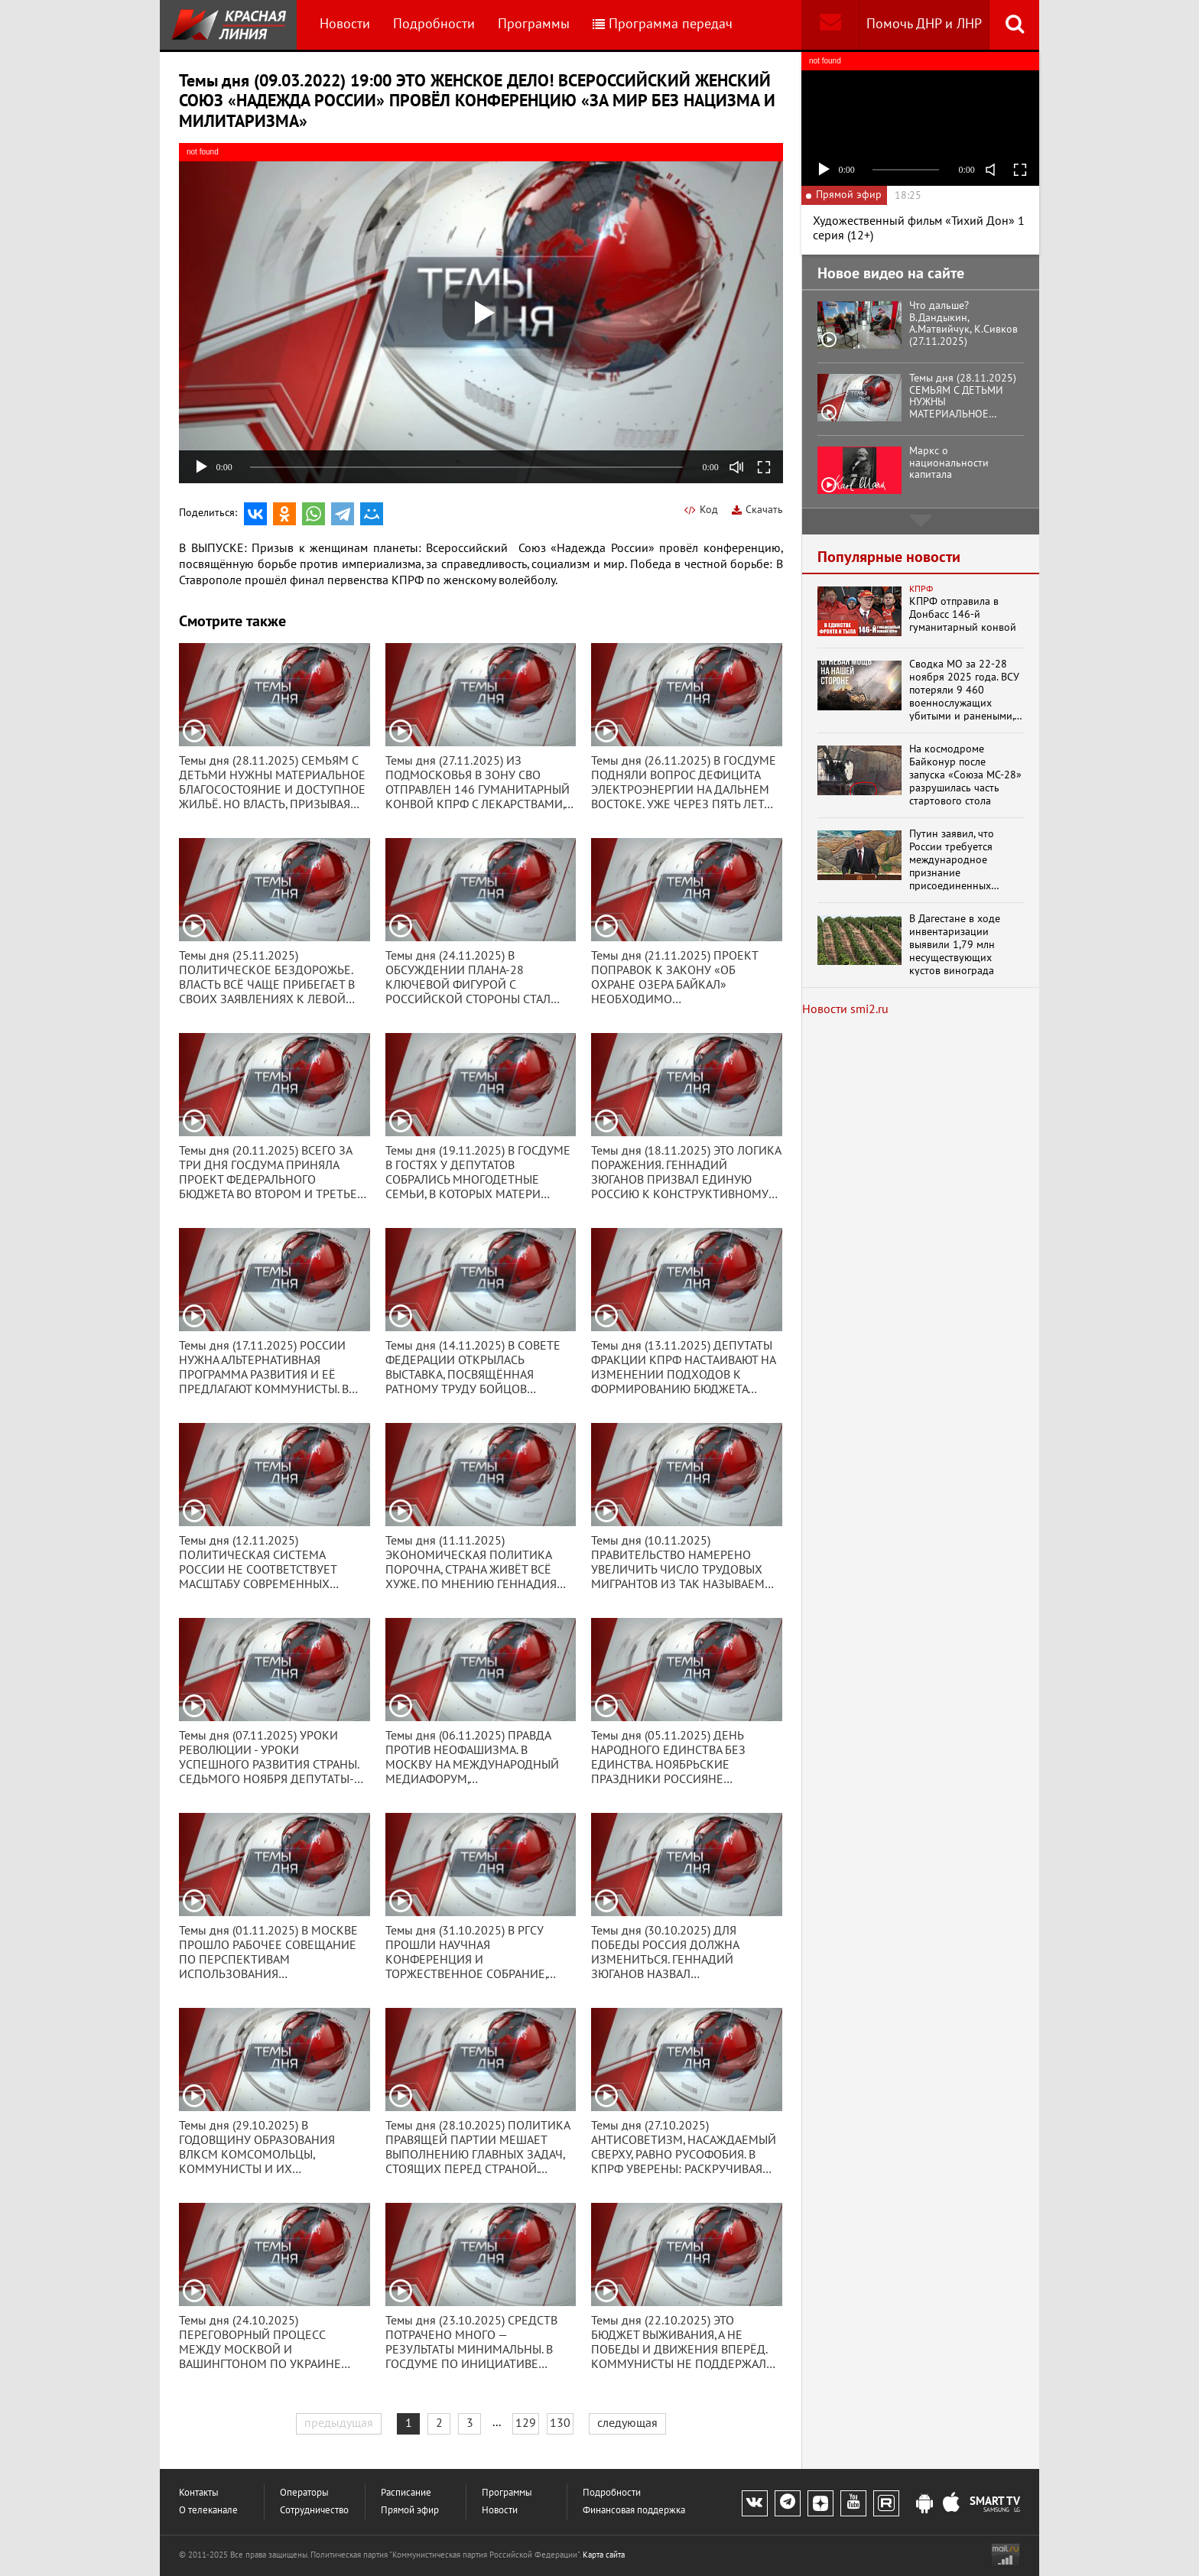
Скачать (757, 509)
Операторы (304, 2493)
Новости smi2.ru (845, 1009)
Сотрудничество (314, 2511)
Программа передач (663, 24)
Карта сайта (604, 2555)
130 (560, 2423)
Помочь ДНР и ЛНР (924, 24)
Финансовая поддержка (634, 2511)
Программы (534, 24)
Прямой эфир (410, 2511)
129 (525, 2423)
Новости (345, 24)
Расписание (406, 2493)
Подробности (434, 24)
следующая (627, 2423)
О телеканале (208, 2511)
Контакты (199, 2493)
